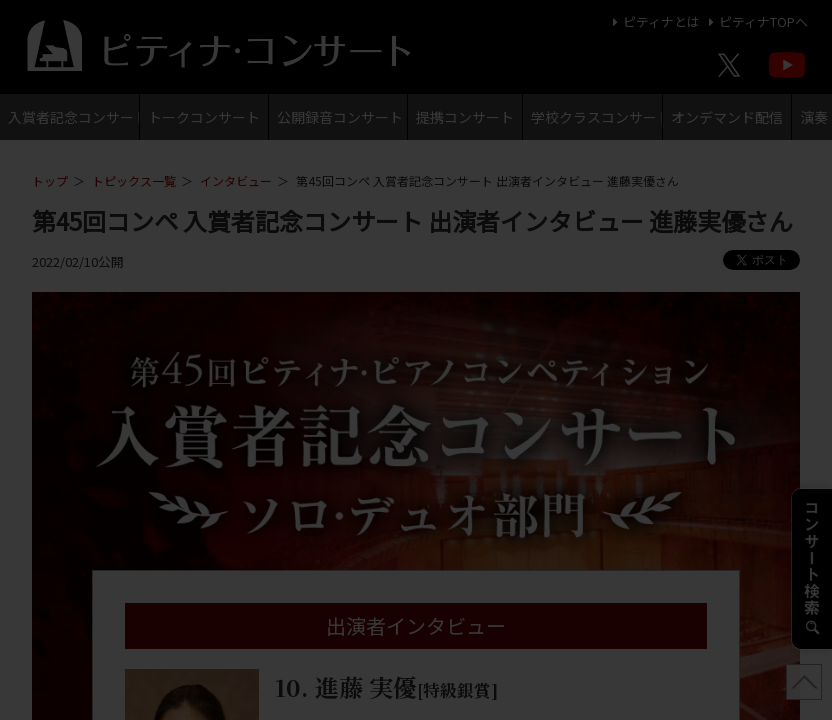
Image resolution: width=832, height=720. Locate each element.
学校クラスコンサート (596, 117)
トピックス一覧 (134, 180)
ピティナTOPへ (755, 21)
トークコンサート (204, 117)
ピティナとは (653, 21)
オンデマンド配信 (727, 117)
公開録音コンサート (340, 117)
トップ (50, 180)
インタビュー (236, 180)
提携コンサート (465, 117)
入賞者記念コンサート (73, 117)
